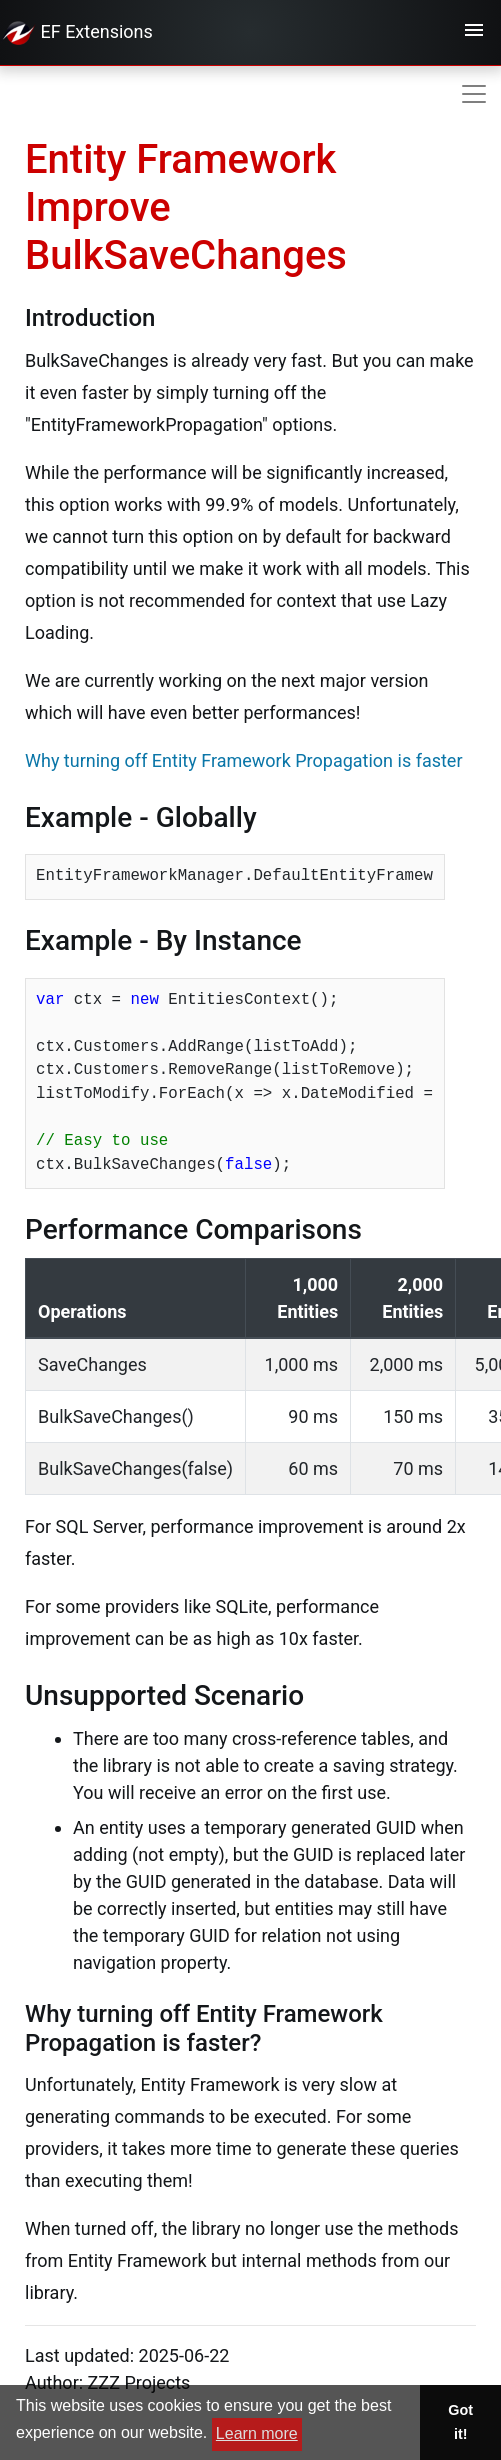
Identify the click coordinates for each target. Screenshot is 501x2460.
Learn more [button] (257, 2433)
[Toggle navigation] (474, 33)
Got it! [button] (460, 2422)
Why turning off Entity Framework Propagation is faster (244, 760)
